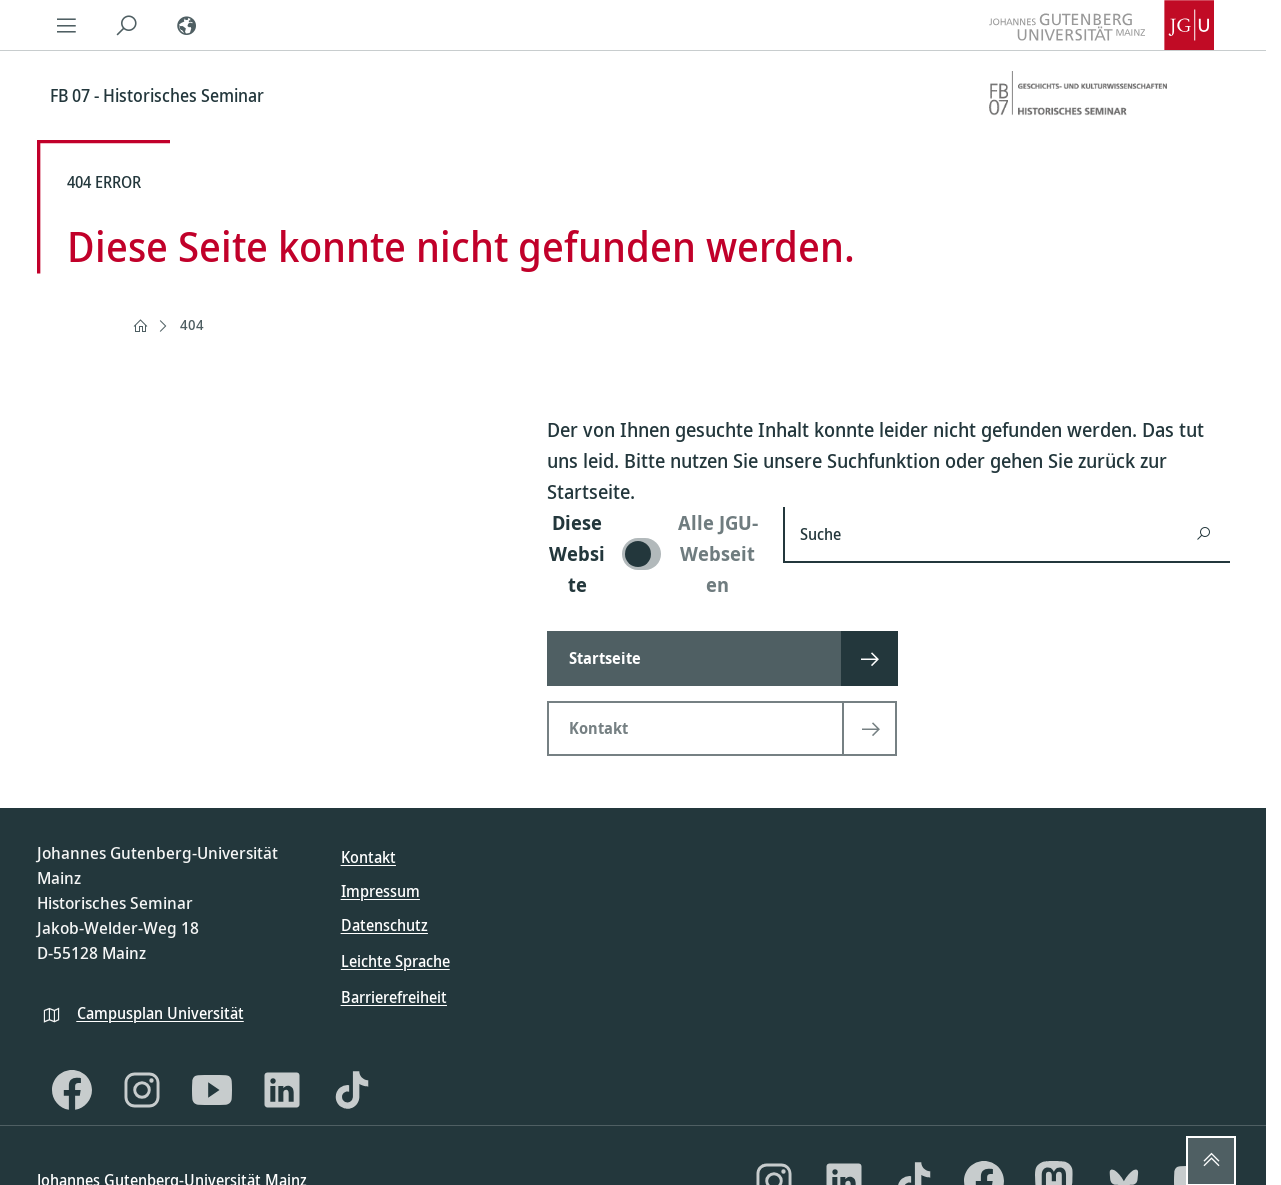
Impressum (380, 891)
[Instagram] (142, 1090)
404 (192, 324)
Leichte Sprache (395, 961)
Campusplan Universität (160, 1013)
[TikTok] (352, 1090)
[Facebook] (72, 1090)
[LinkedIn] (282, 1090)
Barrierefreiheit (394, 997)
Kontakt (368, 857)
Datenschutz (384, 925)
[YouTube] (212, 1090)
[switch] (653, 553)
